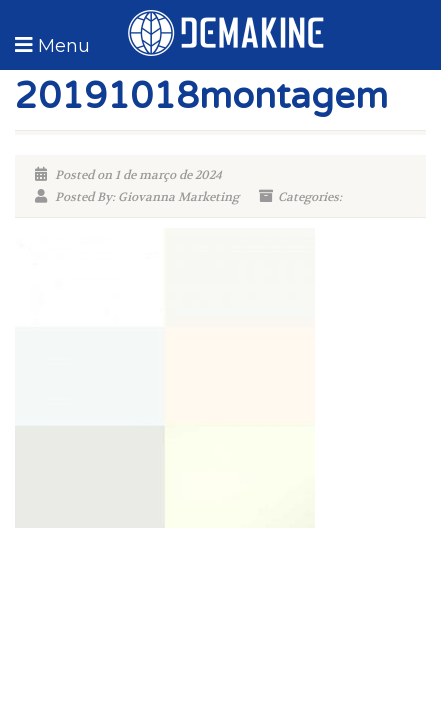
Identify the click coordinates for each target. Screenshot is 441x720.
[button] (50, 45)
